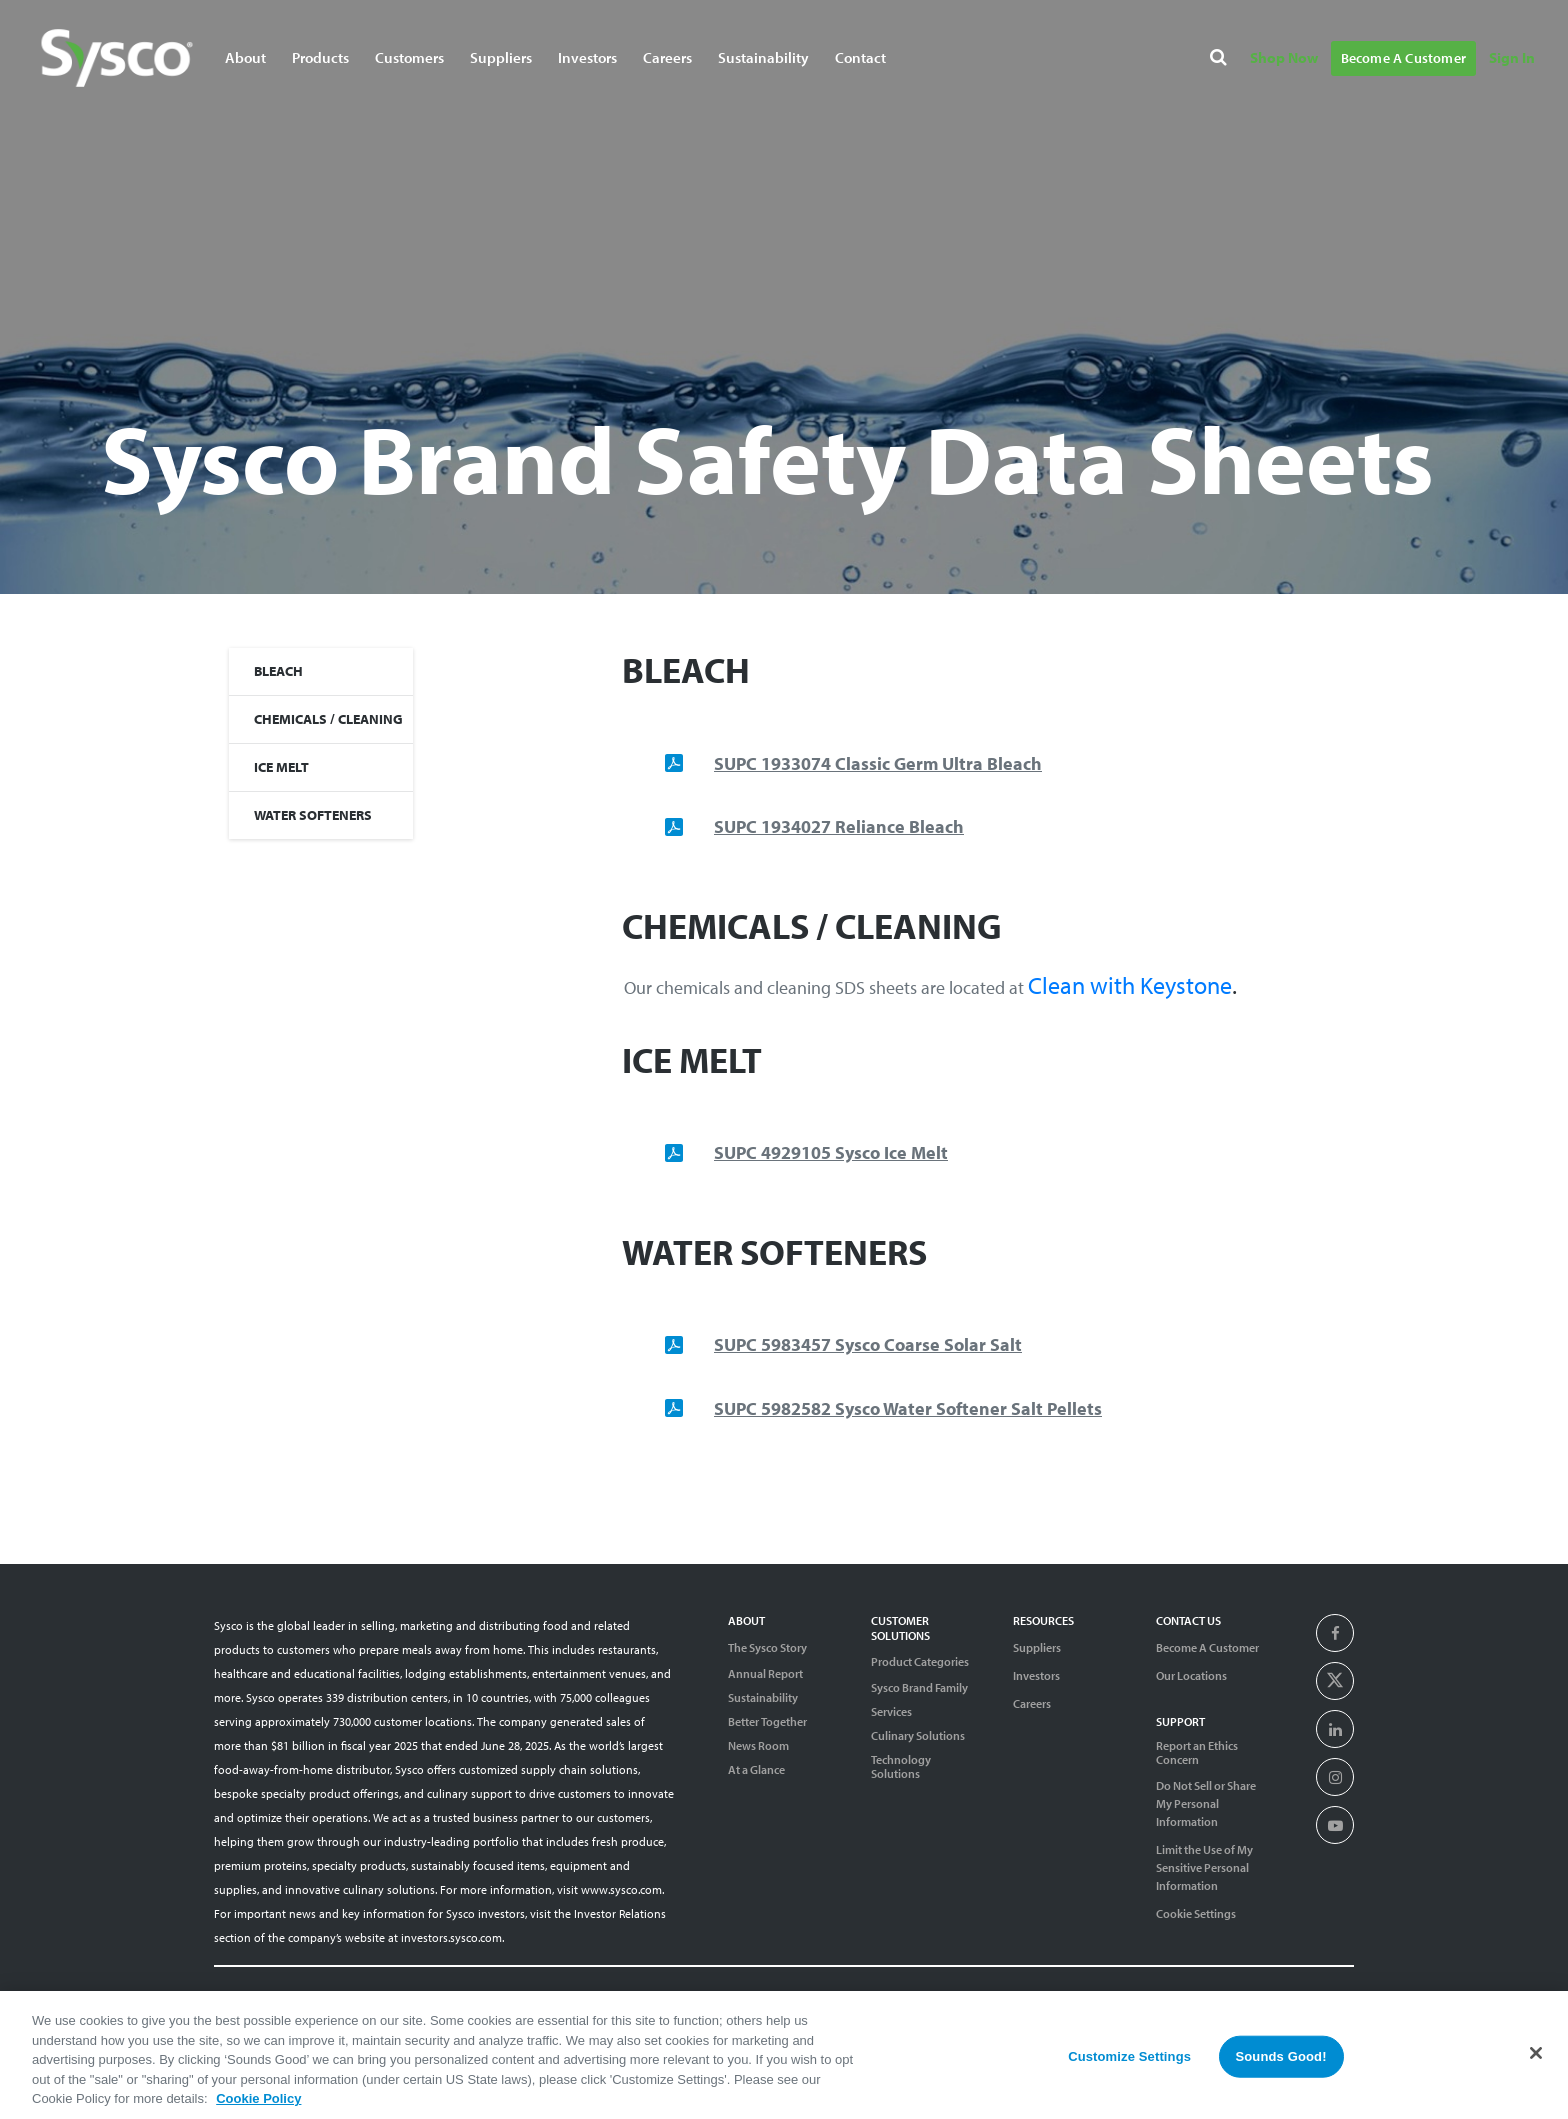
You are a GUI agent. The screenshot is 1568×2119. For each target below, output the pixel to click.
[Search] (1221, 60)
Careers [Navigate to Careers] (667, 57)
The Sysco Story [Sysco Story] (767, 1647)
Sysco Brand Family (919, 1688)
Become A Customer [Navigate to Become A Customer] (1403, 58)
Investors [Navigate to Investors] (587, 57)
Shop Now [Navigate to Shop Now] (1284, 57)
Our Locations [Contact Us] (1191, 1675)
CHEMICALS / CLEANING (328, 719)
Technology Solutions (901, 1767)
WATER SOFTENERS (313, 815)
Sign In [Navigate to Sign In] (1512, 57)
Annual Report (765, 1674)
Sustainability (763, 1698)
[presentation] (1335, 1634)
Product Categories (920, 1661)
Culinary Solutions (918, 1736)
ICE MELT (281, 767)
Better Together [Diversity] (767, 1722)
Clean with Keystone (1130, 985)
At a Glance (756, 1770)
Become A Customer (1207, 1647)
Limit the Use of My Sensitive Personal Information (1204, 1867)
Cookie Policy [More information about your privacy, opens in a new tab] (258, 2109)
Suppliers (1037, 1647)
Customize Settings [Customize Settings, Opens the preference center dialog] (1129, 2066)
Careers (1032, 1703)
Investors (1036, 1675)
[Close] (1536, 2064)
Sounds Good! (1280, 2066)
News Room (758, 1746)
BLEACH (278, 671)
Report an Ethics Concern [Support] (1197, 1753)
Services (891, 1712)
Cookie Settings (1196, 1913)
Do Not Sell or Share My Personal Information (1206, 1803)
